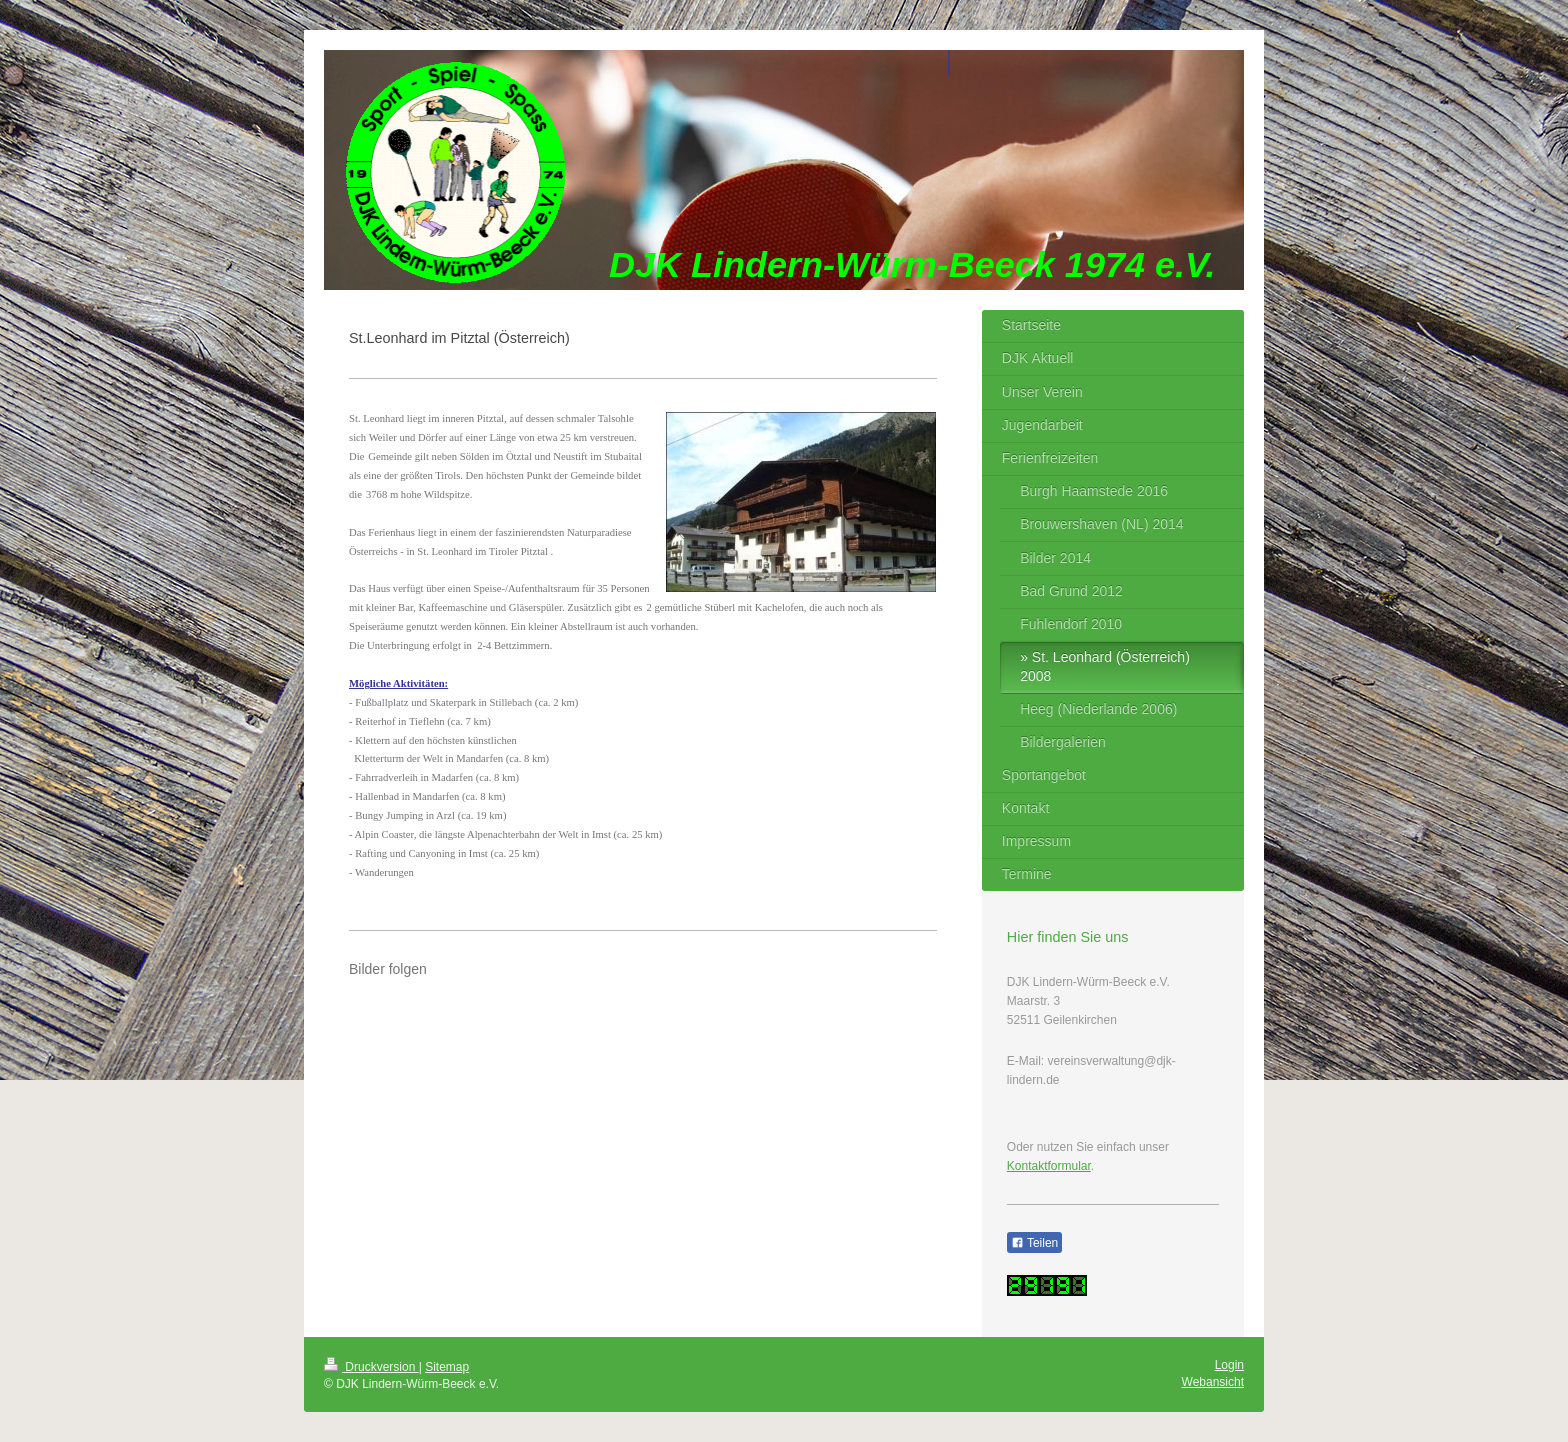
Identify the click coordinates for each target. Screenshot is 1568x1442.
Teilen (1034, 1243)
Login (1229, 1365)
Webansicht (1213, 1382)
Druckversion (371, 1367)
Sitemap (447, 1367)
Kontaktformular (1049, 1166)
